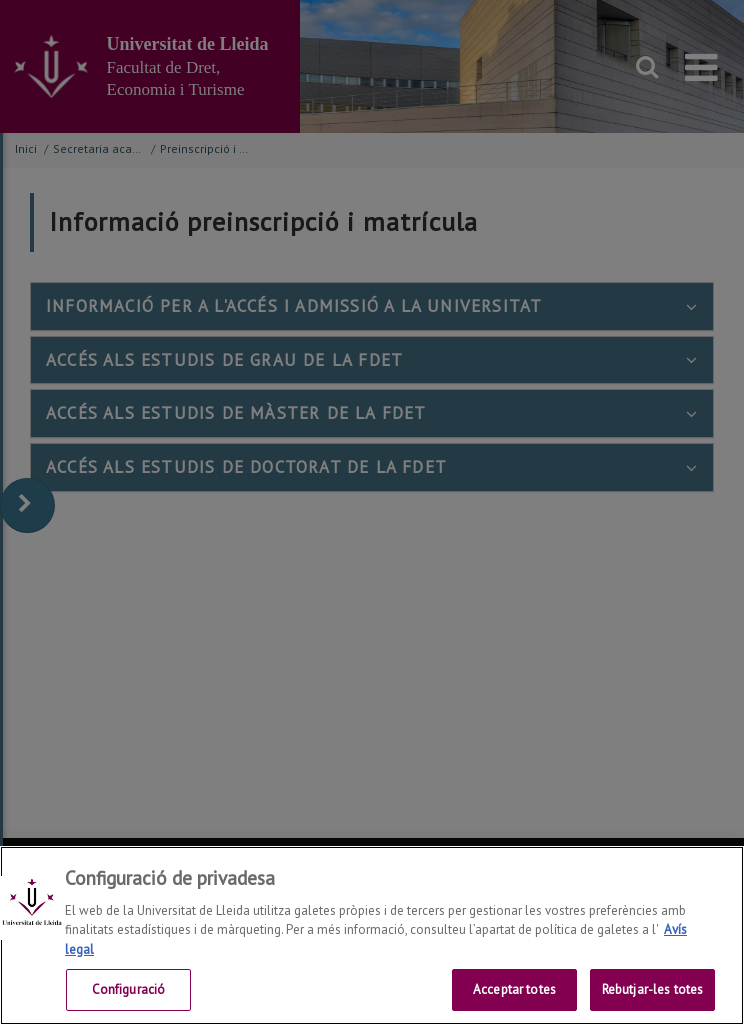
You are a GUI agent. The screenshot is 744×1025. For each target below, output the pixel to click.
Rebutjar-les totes (652, 989)
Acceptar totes (514, 989)
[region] (372, 935)
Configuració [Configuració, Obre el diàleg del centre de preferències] (129, 989)
